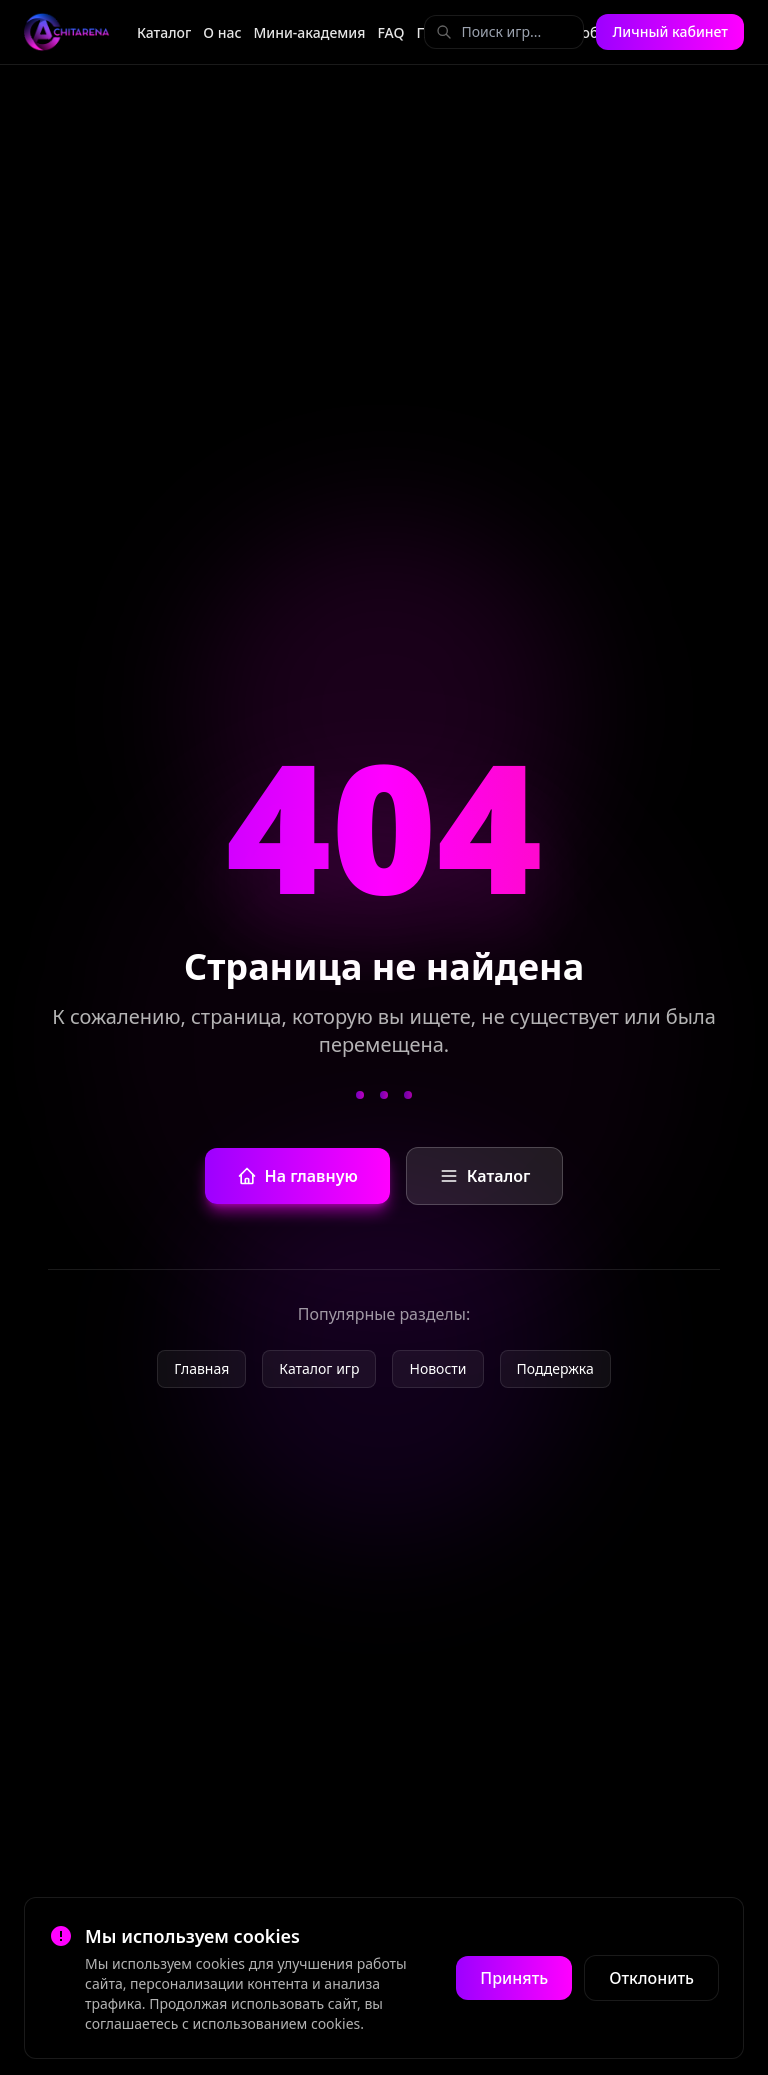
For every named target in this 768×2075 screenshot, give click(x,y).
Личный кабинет (670, 31)
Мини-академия (309, 32)
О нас (222, 32)
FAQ (390, 32)
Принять (514, 1978)
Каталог (164, 32)
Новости (437, 1368)
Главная (201, 1368)
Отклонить (651, 1978)
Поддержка (555, 1368)
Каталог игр (319, 1368)
